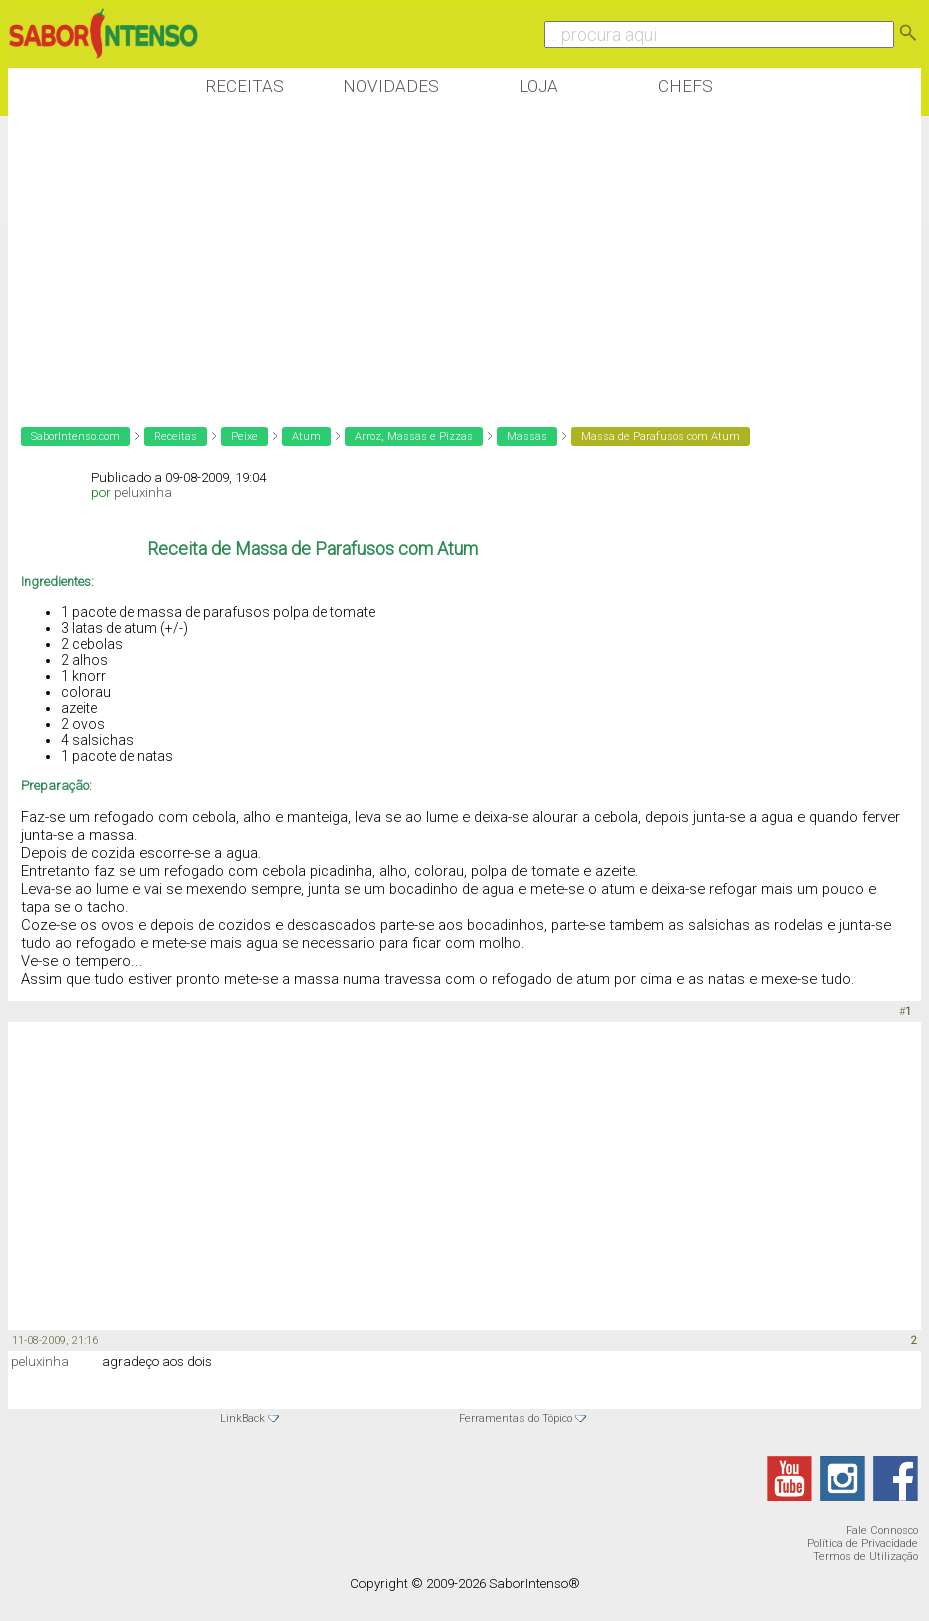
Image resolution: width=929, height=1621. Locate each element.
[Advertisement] (372, 259)
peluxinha (143, 492)
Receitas (244, 86)
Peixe (244, 436)
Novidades (391, 86)
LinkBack (242, 1418)
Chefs (685, 86)
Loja (538, 86)
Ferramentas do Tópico (515, 1418)
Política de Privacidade (862, 1543)
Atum (306, 436)
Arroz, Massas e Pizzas (414, 436)
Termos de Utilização (865, 1556)
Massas (527, 436)
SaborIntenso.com (75, 436)
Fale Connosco (882, 1530)
